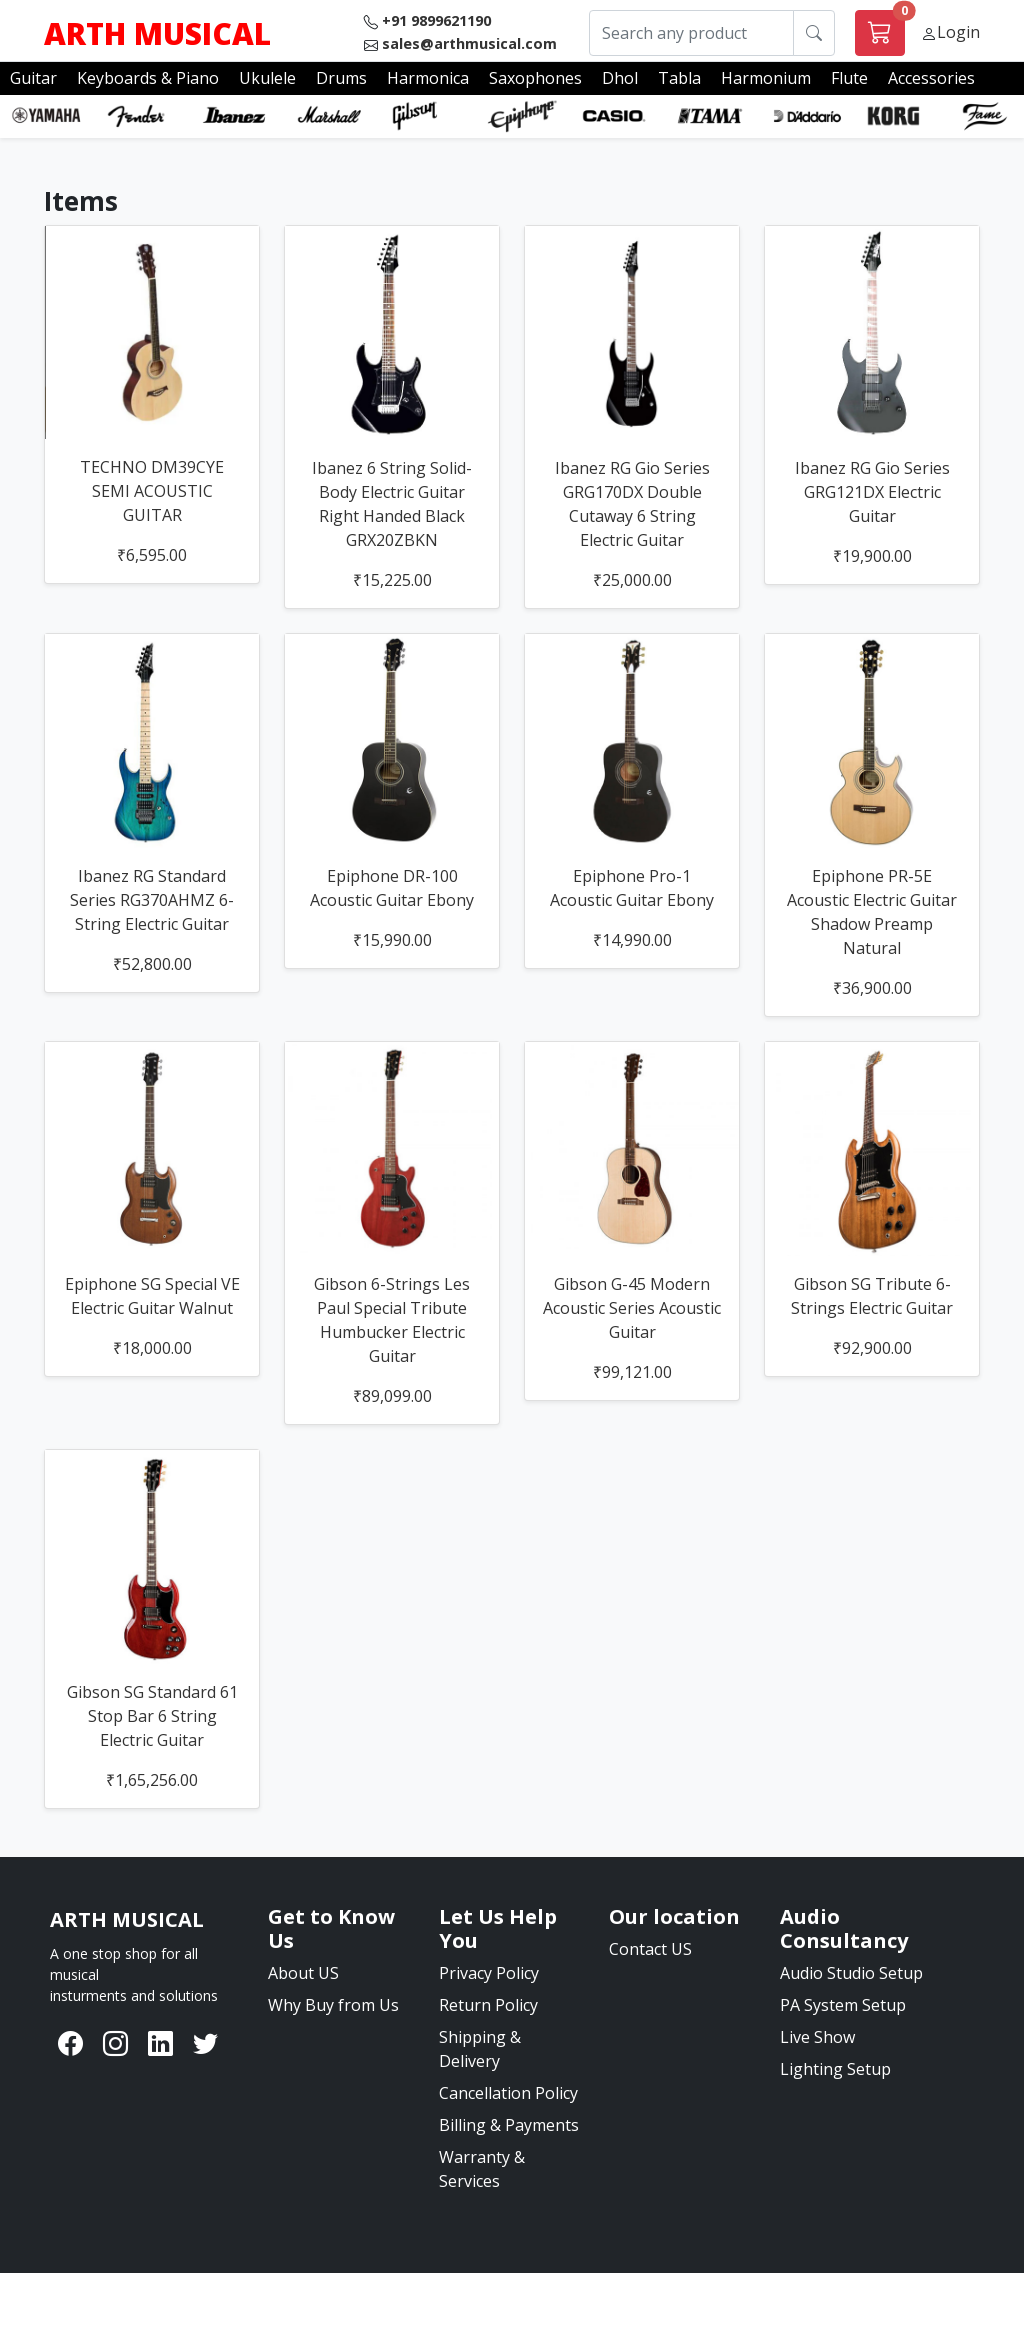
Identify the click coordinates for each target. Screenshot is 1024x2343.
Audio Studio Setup (851, 1973)
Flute (849, 78)
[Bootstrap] (127, 1920)
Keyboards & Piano (148, 78)
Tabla (679, 78)
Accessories (931, 78)
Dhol (620, 78)
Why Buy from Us (333, 2005)
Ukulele (267, 78)
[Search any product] (691, 33)
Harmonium (766, 78)
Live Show (817, 2037)
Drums (341, 78)
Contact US (650, 1949)
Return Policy (488, 2005)
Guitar (33, 78)
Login (958, 32)
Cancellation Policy (508, 2093)
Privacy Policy (489, 1973)
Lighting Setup (835, 2069)
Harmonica (428, 78)
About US (303, 1973)
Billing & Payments (509, 2125)
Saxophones (535, 78)
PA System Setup (843, 2005)
